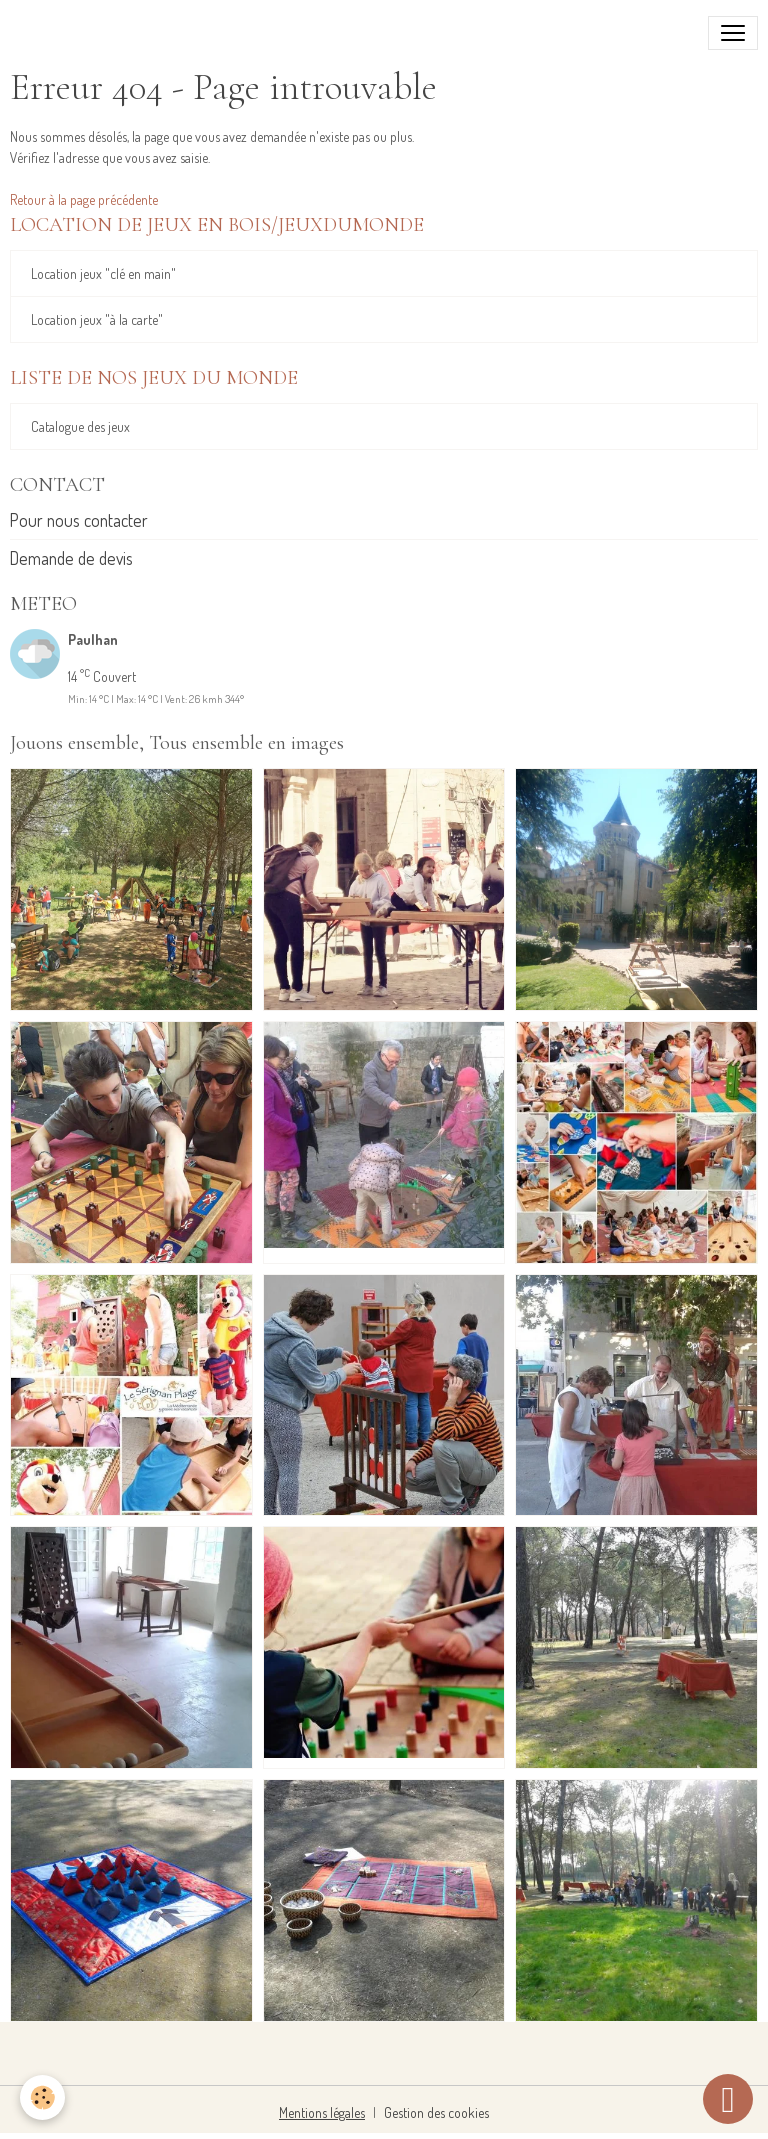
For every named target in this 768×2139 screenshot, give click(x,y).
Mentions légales (322, 2112)
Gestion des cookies (436, 2112)
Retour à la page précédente (84, 199)
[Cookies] (42, 2097)
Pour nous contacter (79, 520)
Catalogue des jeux (80, 426)
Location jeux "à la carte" (97, 319)
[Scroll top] (728, 2099)
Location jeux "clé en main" (103, 273)
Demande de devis (71, 558)
